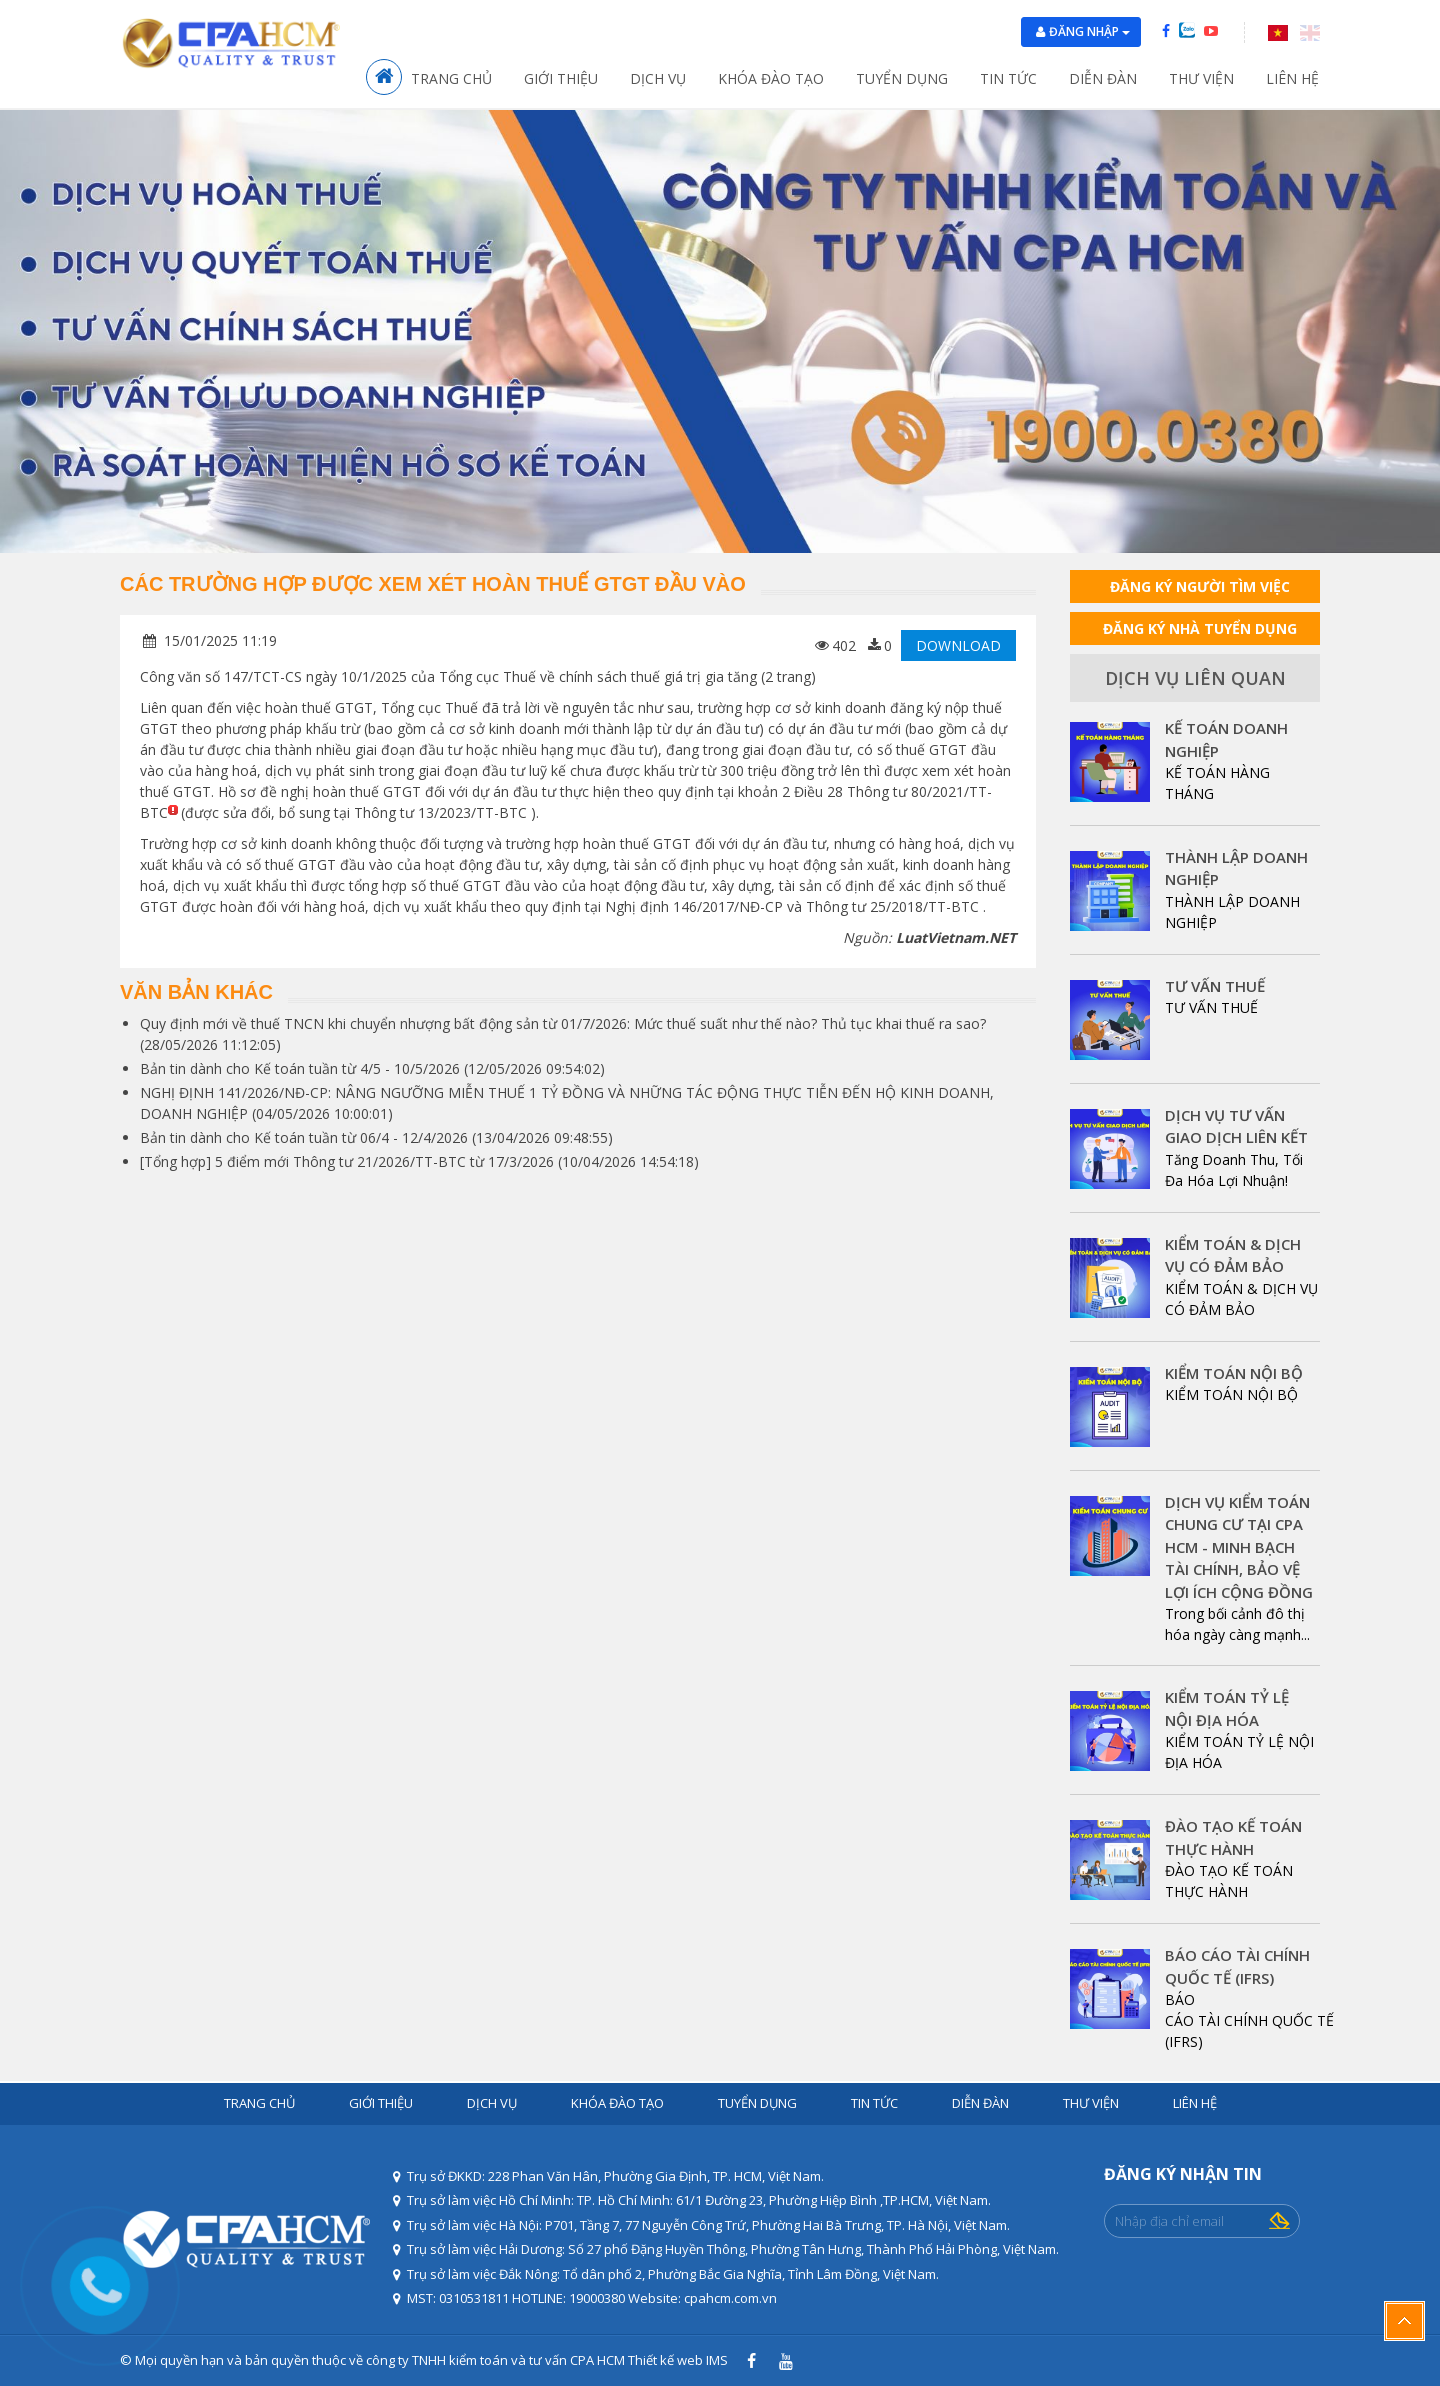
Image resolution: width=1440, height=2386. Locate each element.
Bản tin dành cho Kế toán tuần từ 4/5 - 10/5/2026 (300, 1068)
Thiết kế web (665, 2360)
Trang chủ (451, 78)
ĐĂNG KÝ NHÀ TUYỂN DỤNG (1200, 628)
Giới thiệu (561, 78)
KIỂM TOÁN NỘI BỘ (1234, 1373)
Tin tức (1008, 78)
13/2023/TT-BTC (472, 812)
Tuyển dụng (902, 78)
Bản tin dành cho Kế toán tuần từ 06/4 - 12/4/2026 (304, 1137)
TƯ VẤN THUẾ (1215, 986)
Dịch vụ (658, 78)
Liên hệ (1292, 78)
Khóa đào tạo (771, 78)
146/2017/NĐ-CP (728, 906)
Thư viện (1201, 78)
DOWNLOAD (958, 645)
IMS (717, 2360)
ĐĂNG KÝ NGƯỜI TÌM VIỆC (1200, 586)
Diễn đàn (1103, 78)
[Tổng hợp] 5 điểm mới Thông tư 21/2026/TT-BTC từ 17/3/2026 (347, 1161)
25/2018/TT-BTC (924, 906)
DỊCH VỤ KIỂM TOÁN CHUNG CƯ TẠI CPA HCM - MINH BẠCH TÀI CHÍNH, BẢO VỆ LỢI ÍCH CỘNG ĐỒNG (1239, 1547)
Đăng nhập (1089, 31)
